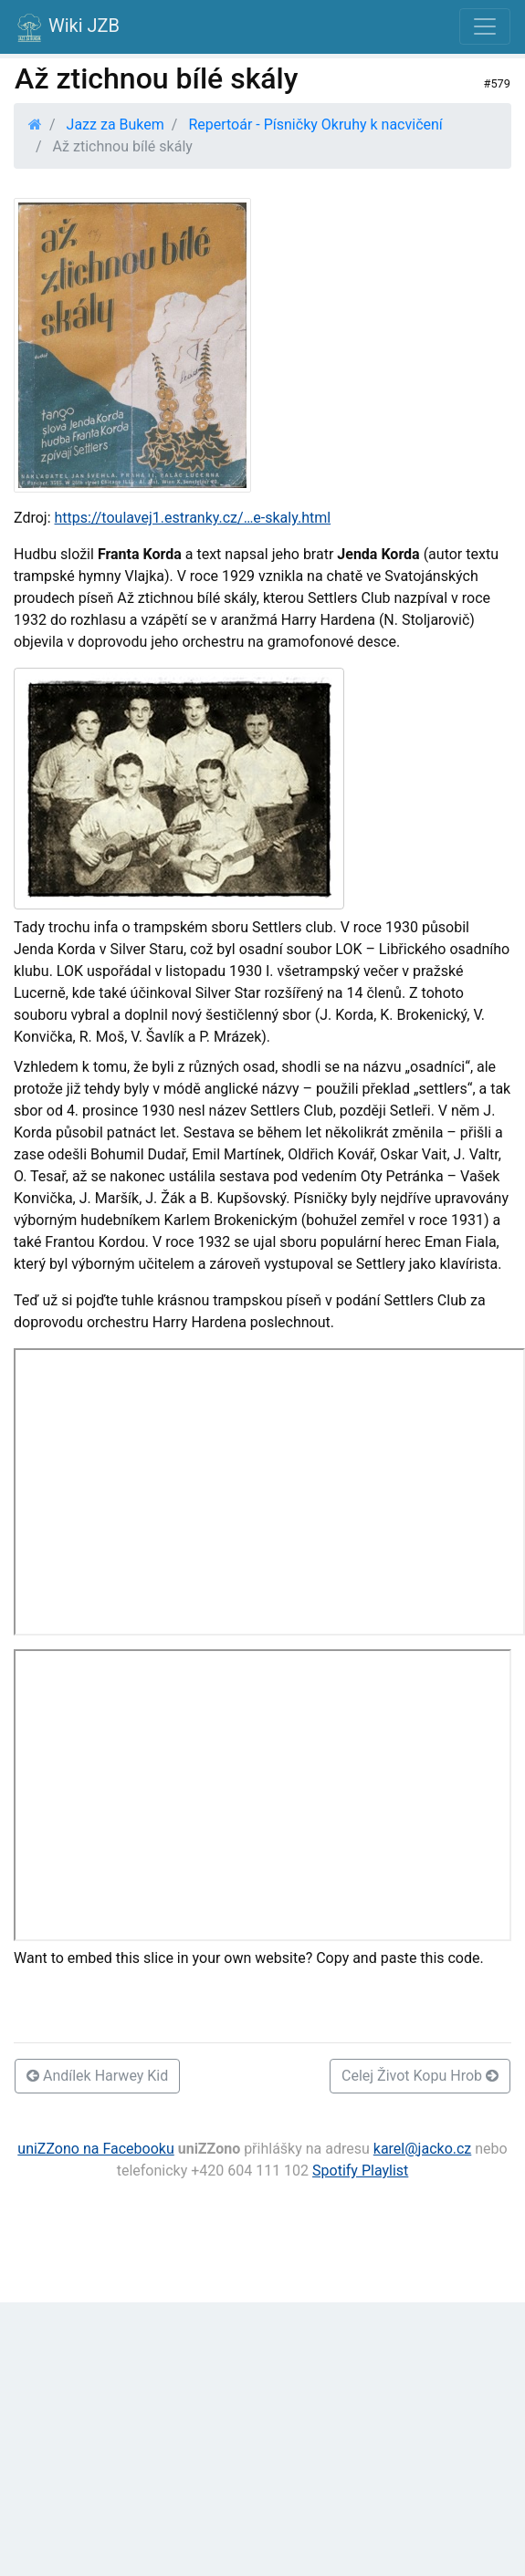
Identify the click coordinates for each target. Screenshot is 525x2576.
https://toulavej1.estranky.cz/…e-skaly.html (193, 517)
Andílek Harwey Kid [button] (97, 2075)
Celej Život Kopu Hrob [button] (420, 2075)
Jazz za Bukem (115, 124)
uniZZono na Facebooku (95, 2148)
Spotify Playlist (360, 2170)
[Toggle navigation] (484, 26)
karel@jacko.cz (422, 2148)
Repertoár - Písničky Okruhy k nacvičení (315, 124)
